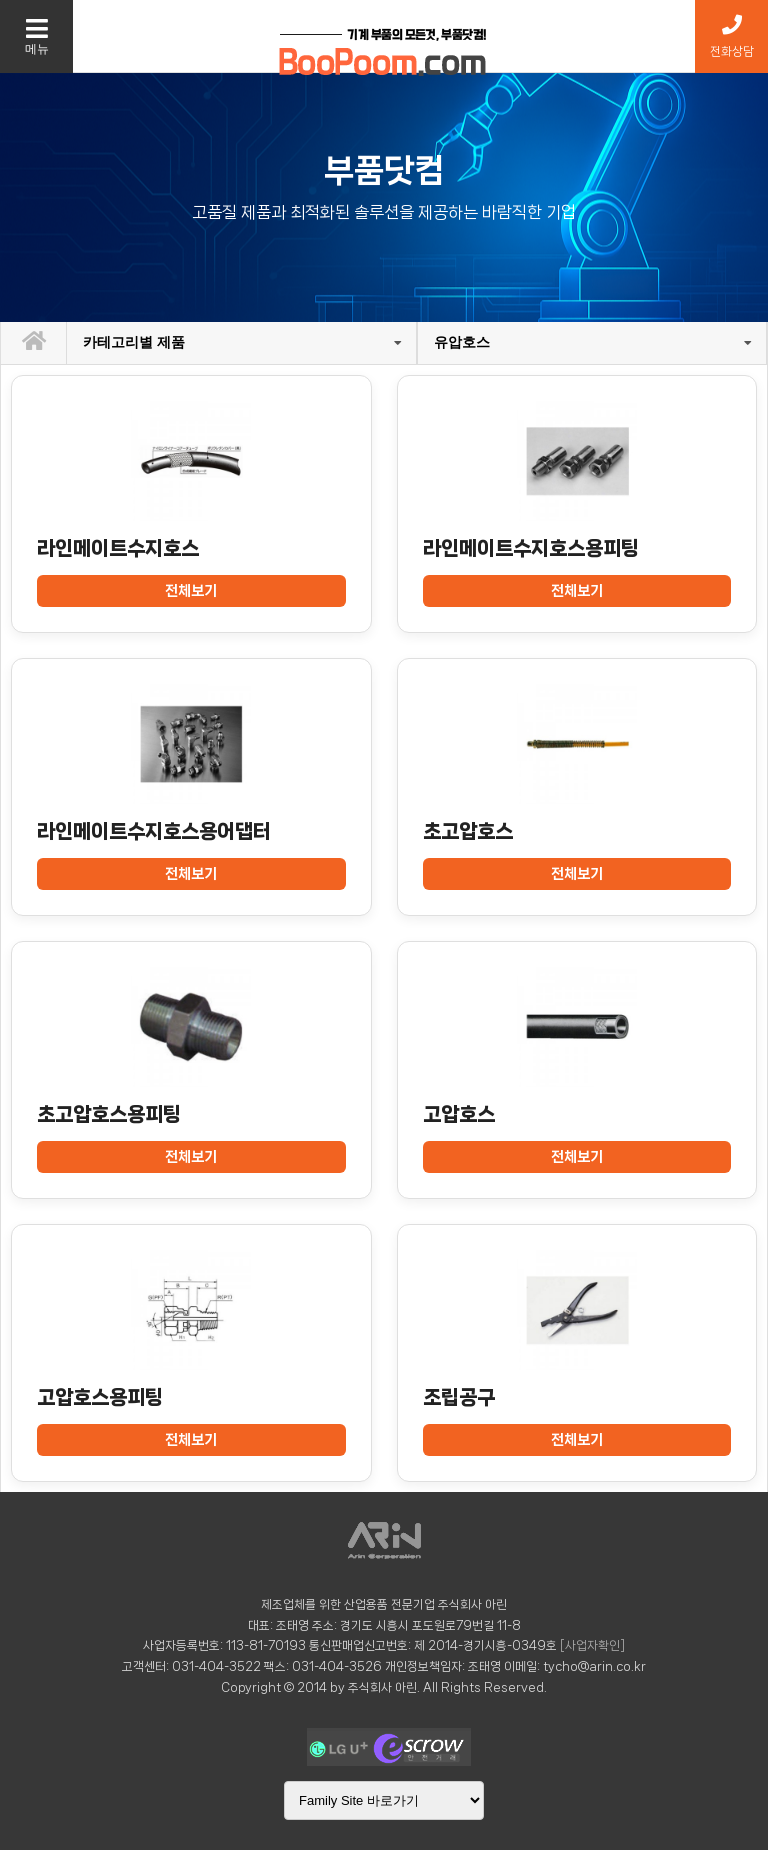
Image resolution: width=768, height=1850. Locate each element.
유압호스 (462, 342)
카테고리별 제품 (134, 342)
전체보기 (191, 591)
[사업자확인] (592, 1645)
